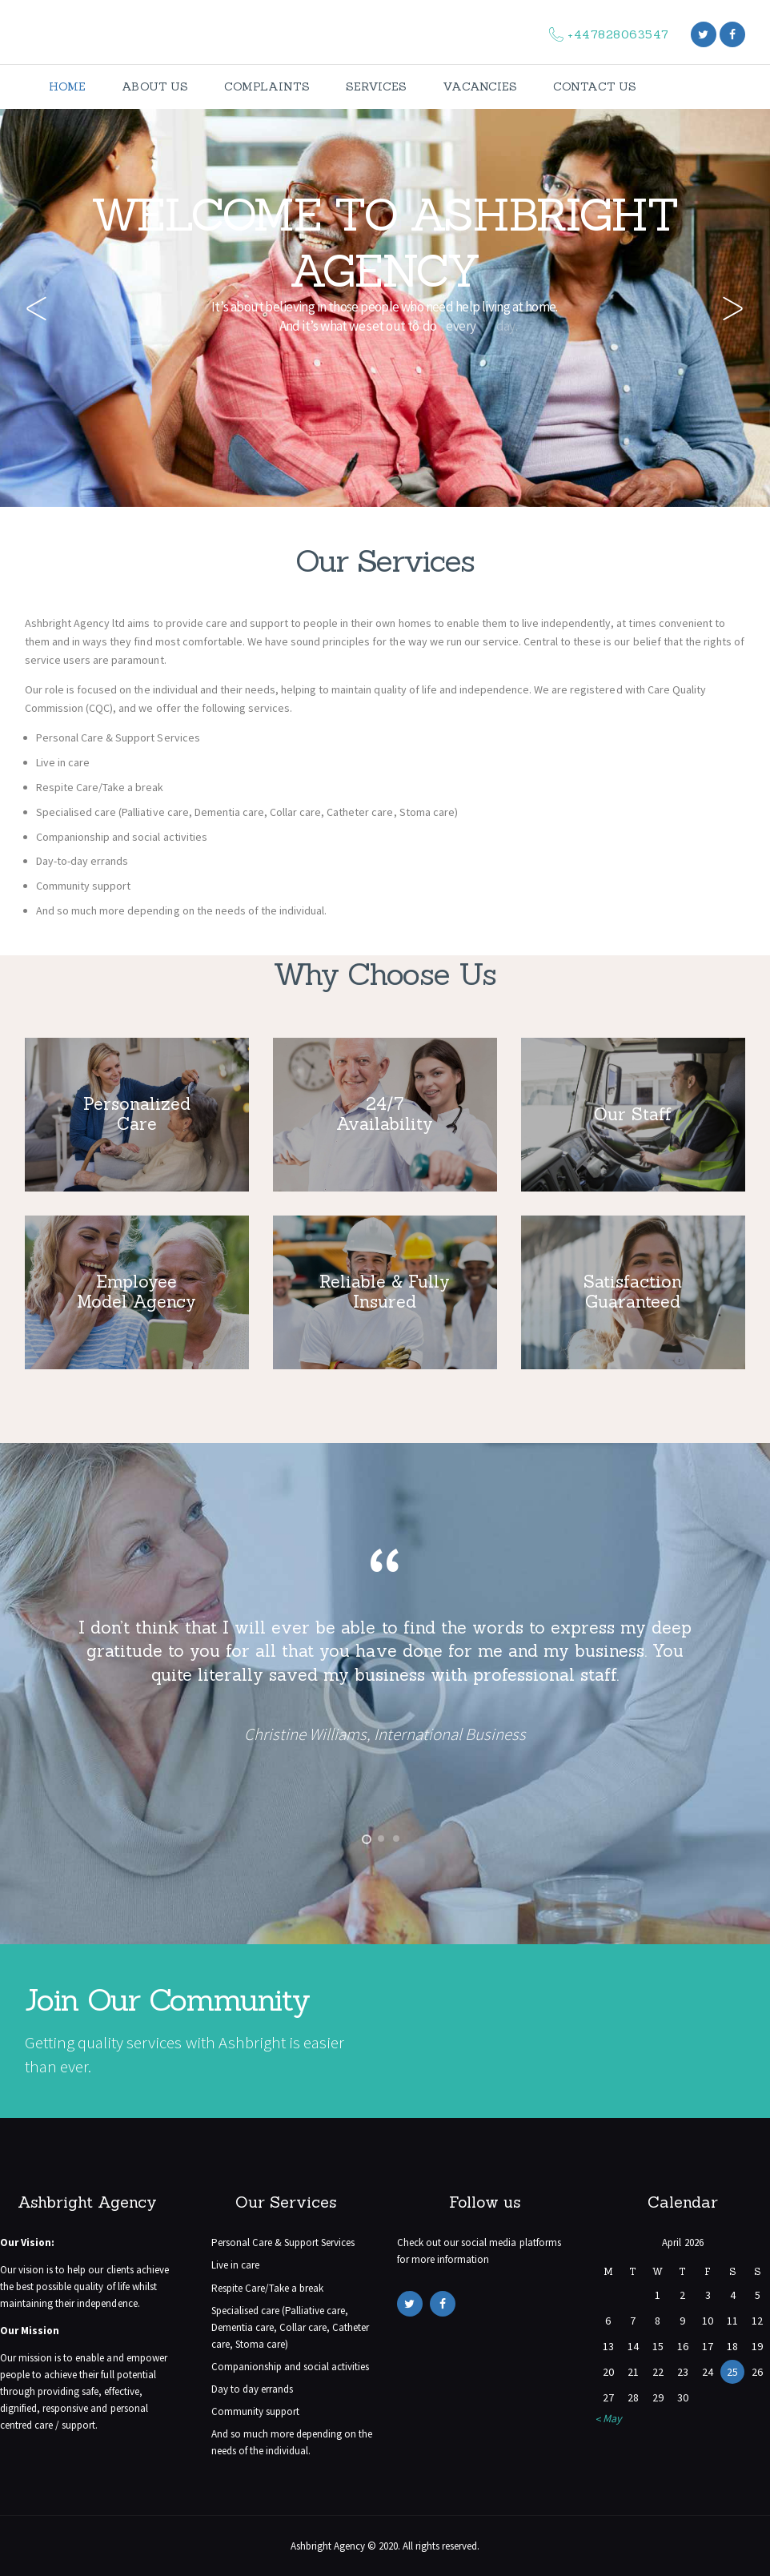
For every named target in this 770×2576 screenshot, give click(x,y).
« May (609, 2418)
